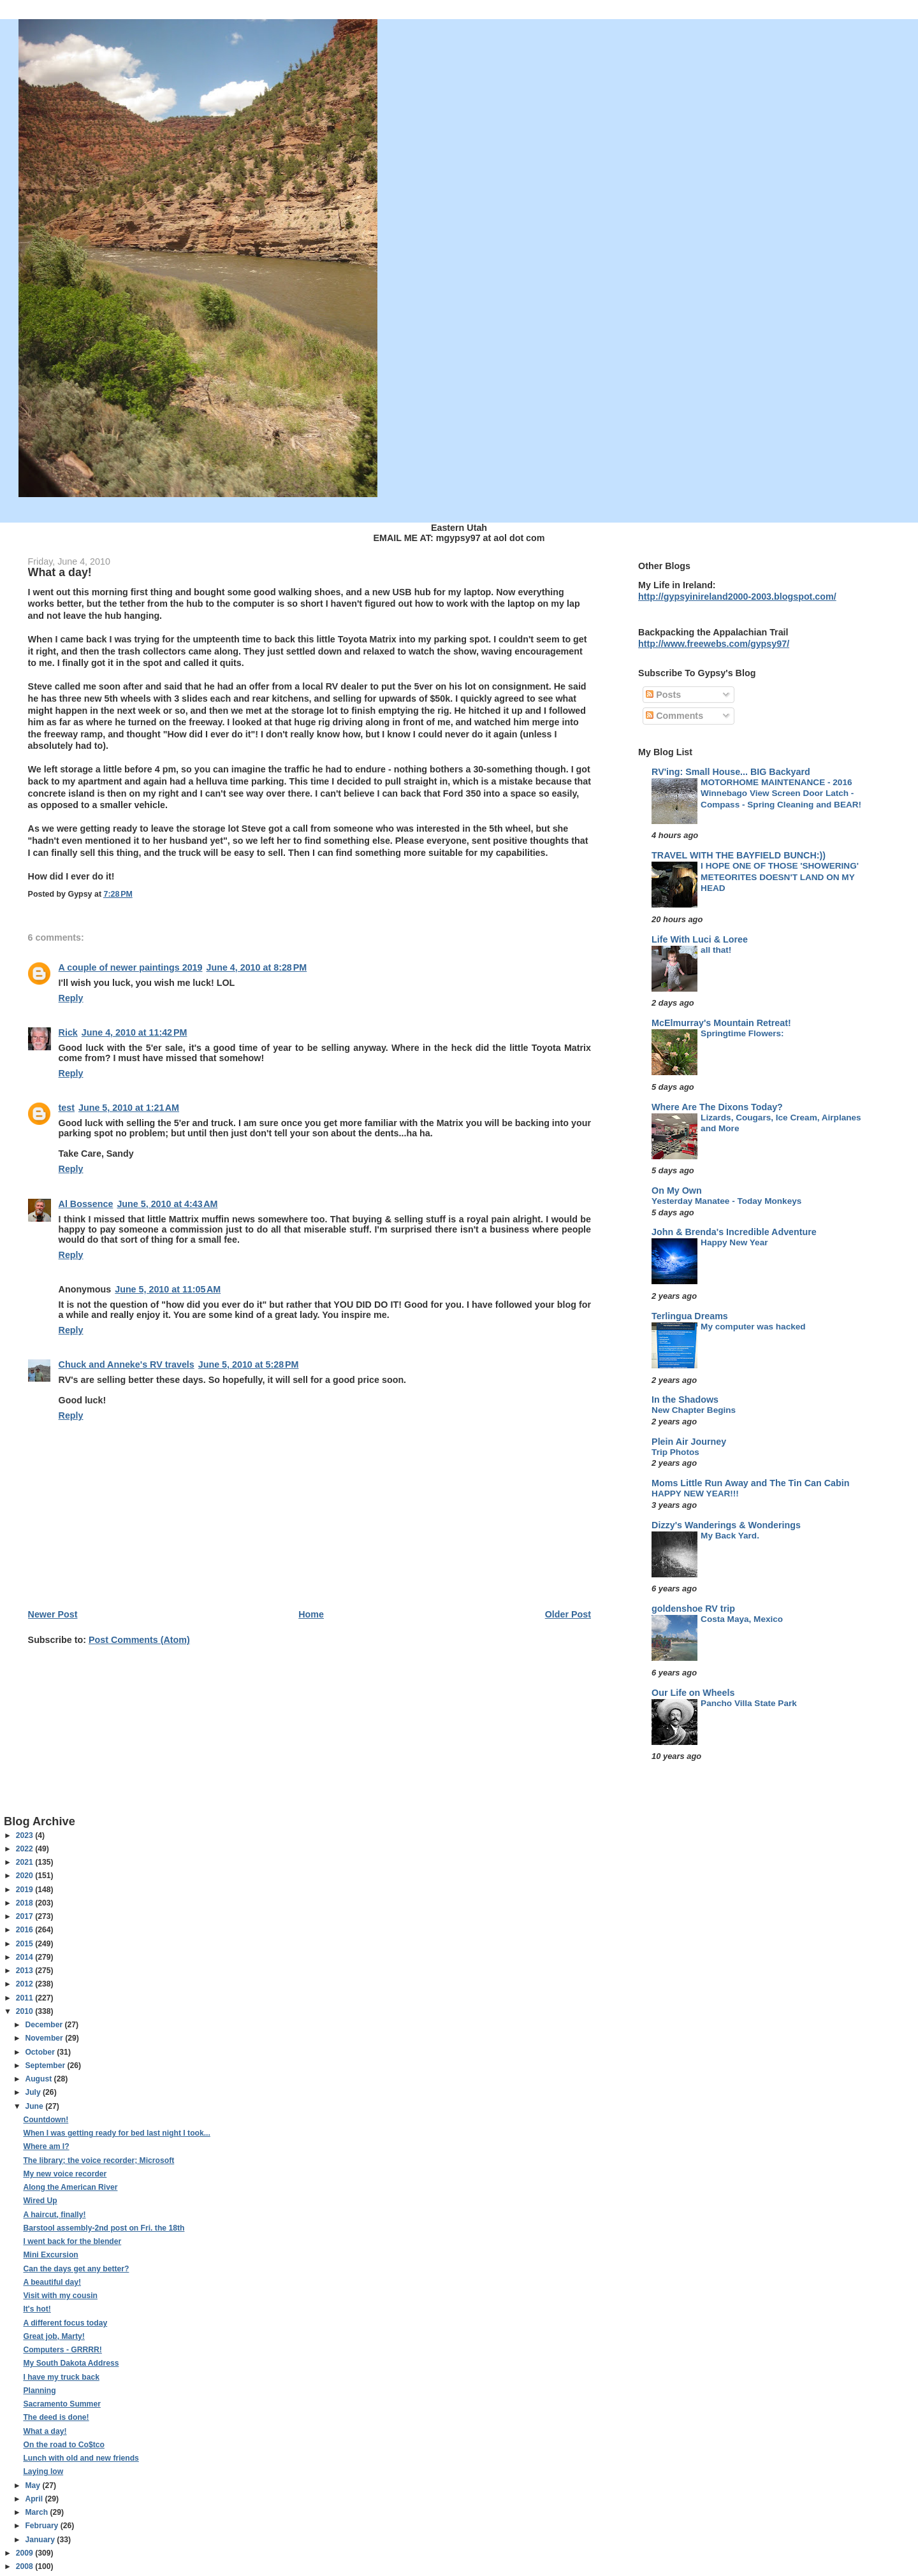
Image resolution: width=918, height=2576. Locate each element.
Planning (39, 2390)
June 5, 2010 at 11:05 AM (168, 1289)
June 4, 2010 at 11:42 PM (134, 1032)
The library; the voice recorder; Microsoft (98, 2160)
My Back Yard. (730, 1535)
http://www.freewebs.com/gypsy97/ (713, 644)
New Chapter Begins (694, 1410)
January (41, 2539)
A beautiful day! (52, 2282)
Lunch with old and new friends (80, 2458)
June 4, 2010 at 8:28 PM (256, 967)
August (39, 2078)
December (44, 2024)
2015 (25, 1943)
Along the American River (70, 2187)
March (37, 2512)
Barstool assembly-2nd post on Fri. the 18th (103, 2228)
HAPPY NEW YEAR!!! (695, 1493)
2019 (25, 1889)
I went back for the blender (72, 2241)
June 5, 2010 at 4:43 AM (167, 1204)
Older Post (568, 1614)
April (35, 2498)
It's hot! (36, 2309)
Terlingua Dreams (690, 1316)
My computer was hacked (753, 1326)
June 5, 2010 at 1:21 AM (128, 1108)
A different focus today (65, 2323)
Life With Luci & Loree (700, 939)
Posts (663, 695)
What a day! (44, 2431)
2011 (25, 1998)
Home (311, 1614)
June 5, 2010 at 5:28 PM (248, 1364)
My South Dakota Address (71, 2363)
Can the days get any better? (76, 2268)
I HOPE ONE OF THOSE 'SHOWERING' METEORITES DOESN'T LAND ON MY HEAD (780, 877)
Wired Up (40, 2200)
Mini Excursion (50, 2254)
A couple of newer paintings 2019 (131, 967)
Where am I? (46, 2146)
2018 (25, 1903)
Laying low (43, 2471)
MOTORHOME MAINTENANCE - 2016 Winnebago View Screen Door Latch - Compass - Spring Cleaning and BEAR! (781, 793)
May (33, 2485)
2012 (25, 1983)
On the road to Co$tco (63, 2444)
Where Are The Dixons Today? (717, 1107)
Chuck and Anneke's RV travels (126, 1364)
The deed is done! (56, 2417)
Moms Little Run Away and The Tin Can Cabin (750, 1483)
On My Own (677, 1190)
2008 (25, 2566)
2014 (25, 1957)
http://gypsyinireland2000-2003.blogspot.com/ (737, 596)
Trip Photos (675, 1452)
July (34, 2092)
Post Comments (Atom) (139, 1640)
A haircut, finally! (54, 2214)
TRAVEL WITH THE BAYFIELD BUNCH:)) (739, 855)
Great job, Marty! (53, 2336)
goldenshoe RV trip (693, 1608)
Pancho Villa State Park (749, 1703)
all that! (716, 950)
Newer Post (53, 1614)
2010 (25, 2011)
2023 (25, 1835)
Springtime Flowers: (742, 1033)
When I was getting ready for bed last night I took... (116, 2133)
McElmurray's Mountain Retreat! (721, 1023)
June (35, 2106)
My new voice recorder (64, 2173)
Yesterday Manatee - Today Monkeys (726, 1201)
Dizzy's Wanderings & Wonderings (726, 1525)
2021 (25, 1862)
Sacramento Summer (61, 2403)
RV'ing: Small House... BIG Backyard (731, 772)
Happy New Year (734, 1242)
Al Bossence (86, 1204)
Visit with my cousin (60, 2295)
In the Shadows (685, 1399)
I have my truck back (61, 2377)
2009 (25, 2553)
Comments (674, 716)
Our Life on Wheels (693, 1693)
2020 (25, 1875)
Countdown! (45, 2119)
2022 (25, 1848)
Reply (71, 998)
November (45, 2038)
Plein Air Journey (689, 1441)
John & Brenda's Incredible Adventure (734, 1232)
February (42, 2525)
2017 (25, 1916)
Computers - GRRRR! (62, 2349)
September (46, 2065)
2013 (25, 1970)
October (41, 2052)
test (67, 1108)
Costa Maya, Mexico (742, 1619)
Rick (68, 1032)
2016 (25, 1929)
